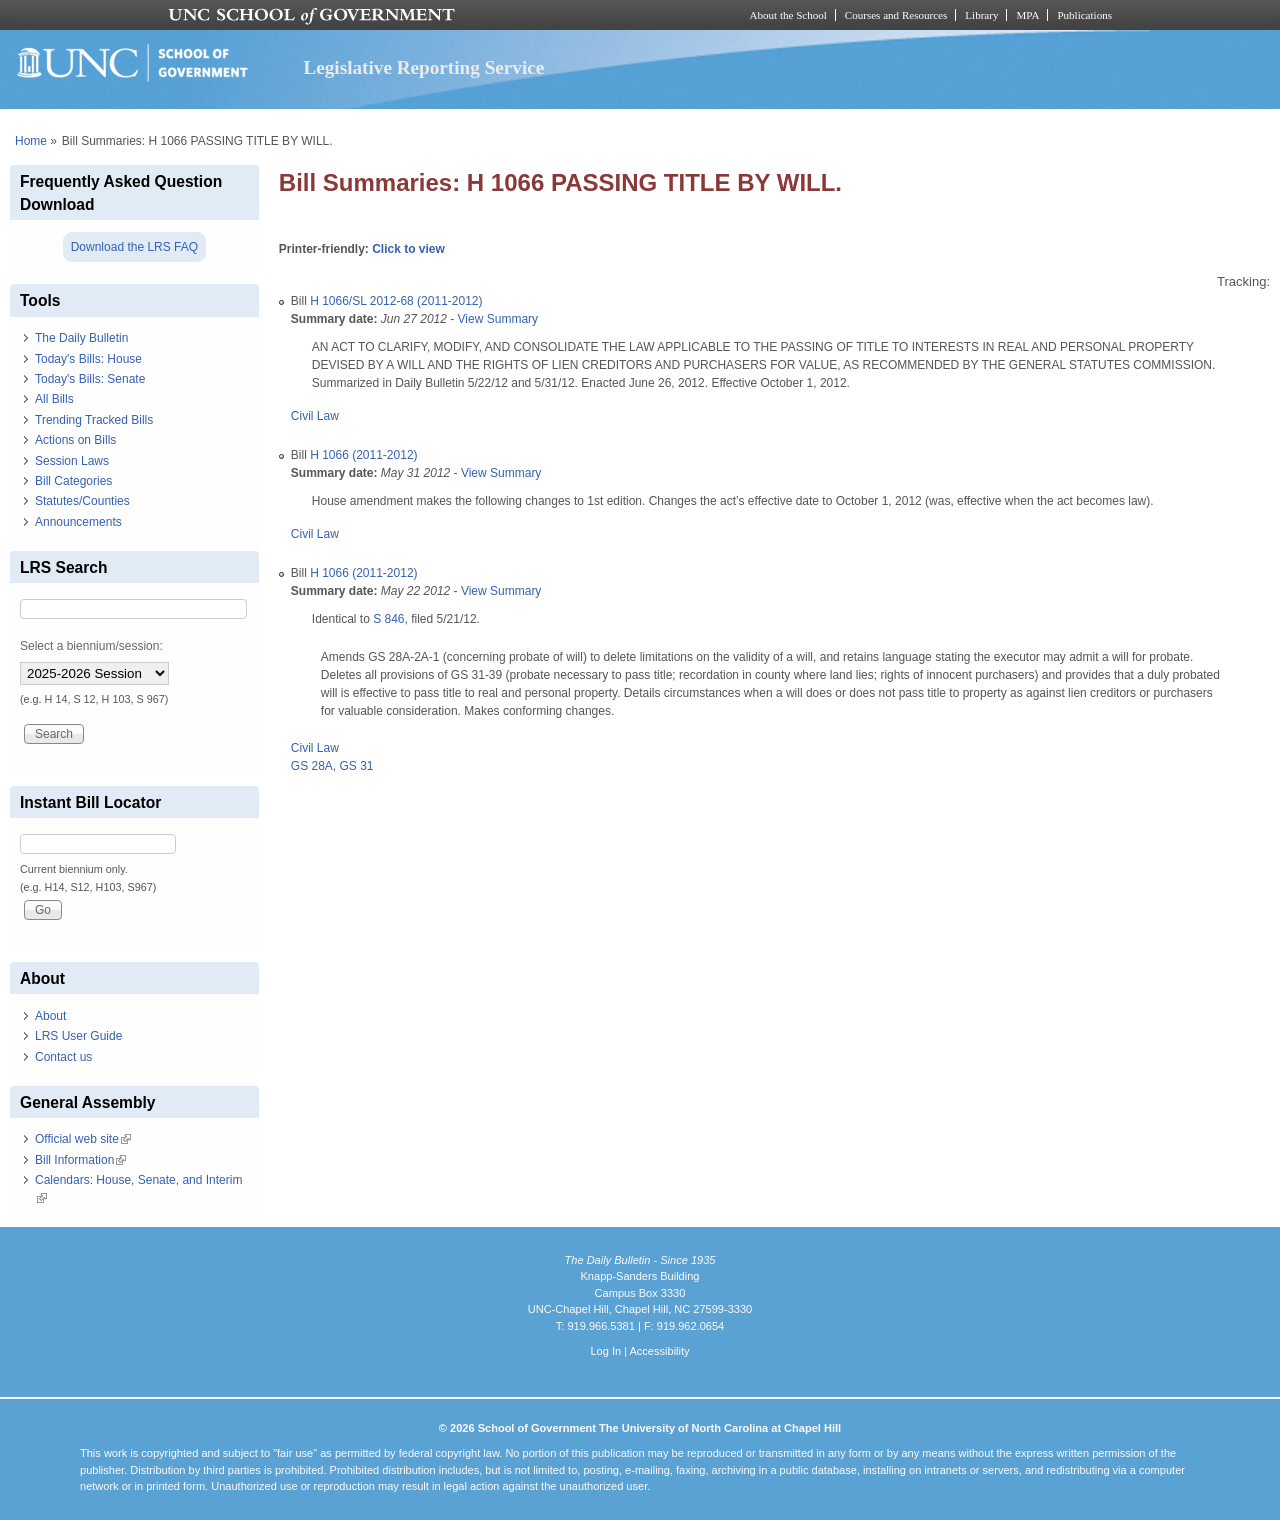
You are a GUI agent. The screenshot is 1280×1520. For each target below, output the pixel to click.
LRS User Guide (78, 1036)
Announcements (78, 522)
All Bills (54, 399)
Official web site (83, 1139)
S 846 (388, 619)
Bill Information (80, 1160)
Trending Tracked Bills (94, 420)
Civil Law (315, 416)
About (50, 1016)
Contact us (63, 1057)
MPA (1027, 15)
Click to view (408, 249)
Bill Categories (73, 481)
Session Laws (72, 461)
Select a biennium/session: (91, 646)
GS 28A (312, 766)
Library (981, 15)
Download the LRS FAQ (134, 247)
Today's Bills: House (88, 359)
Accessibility (659, 1351)
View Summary (498, 319)
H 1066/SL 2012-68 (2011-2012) (396, 301)
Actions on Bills (75, 440)
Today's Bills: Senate (90, 379)
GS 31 (357, 766)
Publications (1084, 15)
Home (31, 141)
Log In (605, 1351)
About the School (788, 15)
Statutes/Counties (82, 501)
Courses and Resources (896, 15)
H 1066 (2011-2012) (363, 455)
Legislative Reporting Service (423, 67)
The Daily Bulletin (81, 338)
